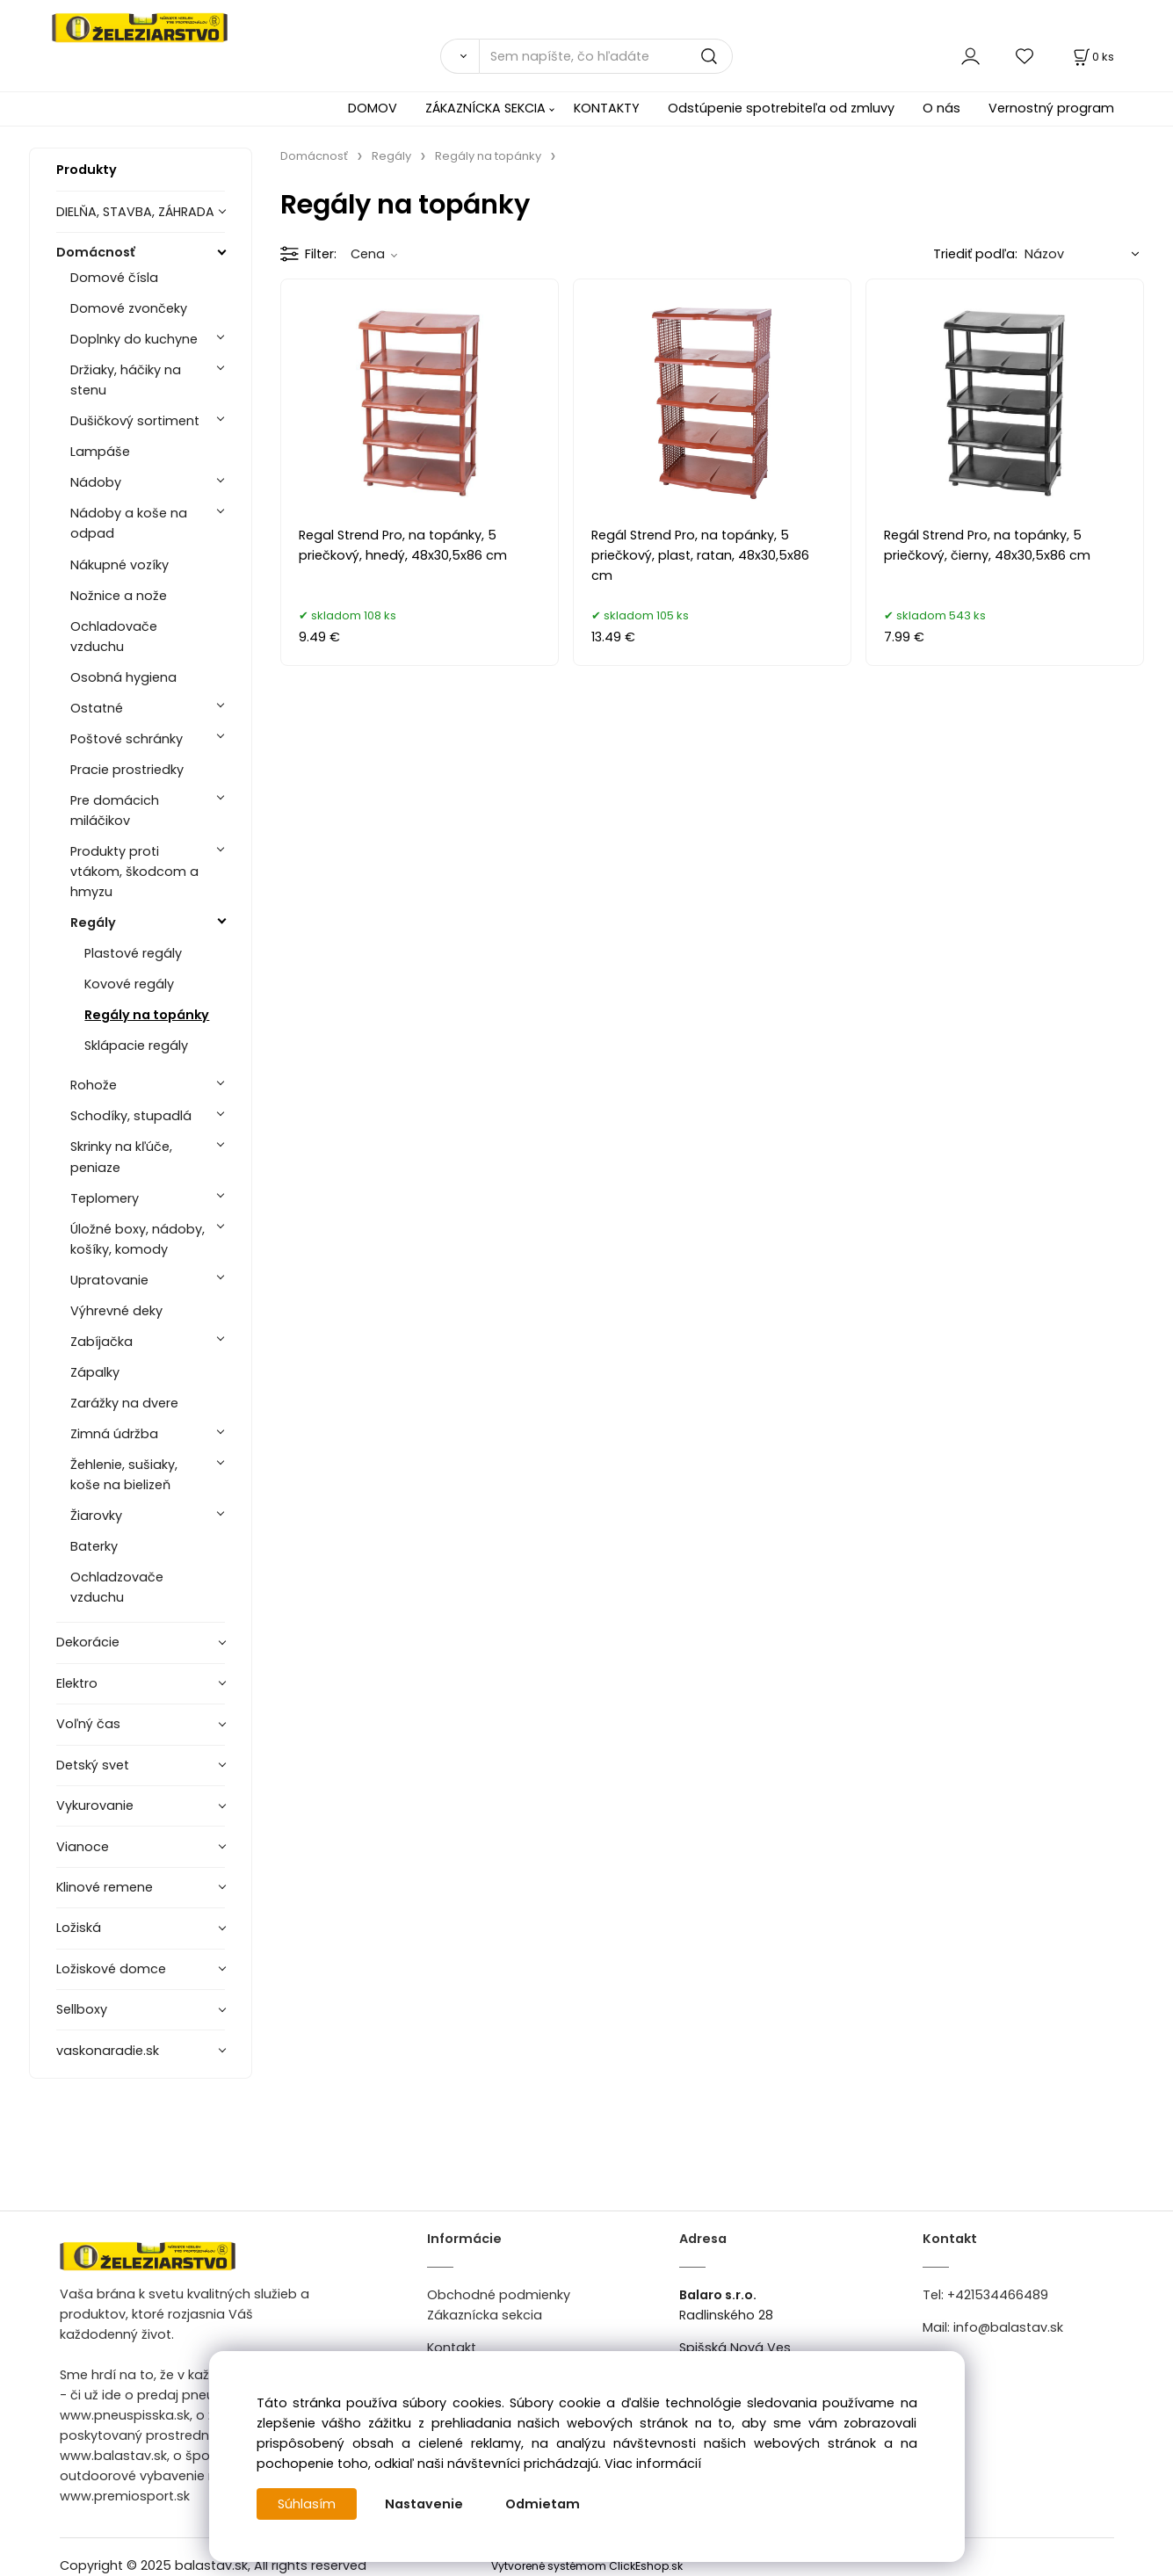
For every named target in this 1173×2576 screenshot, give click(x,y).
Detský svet (92, 1765)
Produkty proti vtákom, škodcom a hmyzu (134, 872)
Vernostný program (1051, 108)
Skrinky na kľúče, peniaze (121, 1157)
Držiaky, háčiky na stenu (125, 380)
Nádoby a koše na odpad (128, 523)
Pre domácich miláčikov (114, 810)
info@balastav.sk (1008, 2327)
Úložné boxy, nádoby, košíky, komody (137, 1239)
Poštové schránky (126, 739)
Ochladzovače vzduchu (116, 1587)
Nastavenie (424, 2504)
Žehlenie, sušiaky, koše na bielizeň (123, 1475)
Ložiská (78, 1927)
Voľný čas (88, 1724)
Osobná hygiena (123, 677)
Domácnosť (95, 252)
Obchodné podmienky (498, 2295)
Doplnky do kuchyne (134, 339)
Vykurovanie (95, 1805)
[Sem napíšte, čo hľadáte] (606, 56)
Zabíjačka (101, 1341)
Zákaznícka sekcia (484, 2315)
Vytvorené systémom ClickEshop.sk (587, 2565)
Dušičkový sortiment (134, 421)
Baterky (94, 1546)
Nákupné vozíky (119, 565)
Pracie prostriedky (127, 769)
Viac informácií (653, 2463)
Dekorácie (87, 1642)
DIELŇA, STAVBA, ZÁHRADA (135, 212)
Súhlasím (307, 2504)
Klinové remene (104, 1887)
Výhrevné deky (116, 1311)
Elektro (77, 1683)
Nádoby (95, 482)
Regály (93, 922)
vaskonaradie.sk (107, 2050)
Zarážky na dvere (124, 1403)
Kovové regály (129, 984)
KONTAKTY (607, 108)
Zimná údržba (114, 1434)
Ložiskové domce (111, 1969)
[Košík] (1092, 56)
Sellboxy (81, 2009)
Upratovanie (109, 1280)
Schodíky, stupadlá (131, 1116)
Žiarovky (96, 1515)
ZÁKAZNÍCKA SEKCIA (485, 108)
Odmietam (542, 2504)
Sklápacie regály (136, 1045)
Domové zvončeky (128, 308)
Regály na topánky (146, 1015)
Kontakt (451, 2347)
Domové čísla (114, 277)
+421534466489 (997, 2295)
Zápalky (94, 1372)
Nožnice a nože (118, 595)
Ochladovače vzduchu (113, 636)
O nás (941, 108)
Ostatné (96, 708)
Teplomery (104, 1198)
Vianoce (82, 1847)
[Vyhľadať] (459, 56)
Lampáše (100, 451)
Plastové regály (133, 953)
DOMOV (372, 108)
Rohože (93, 1085)
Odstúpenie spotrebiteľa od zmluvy (781, 108)
